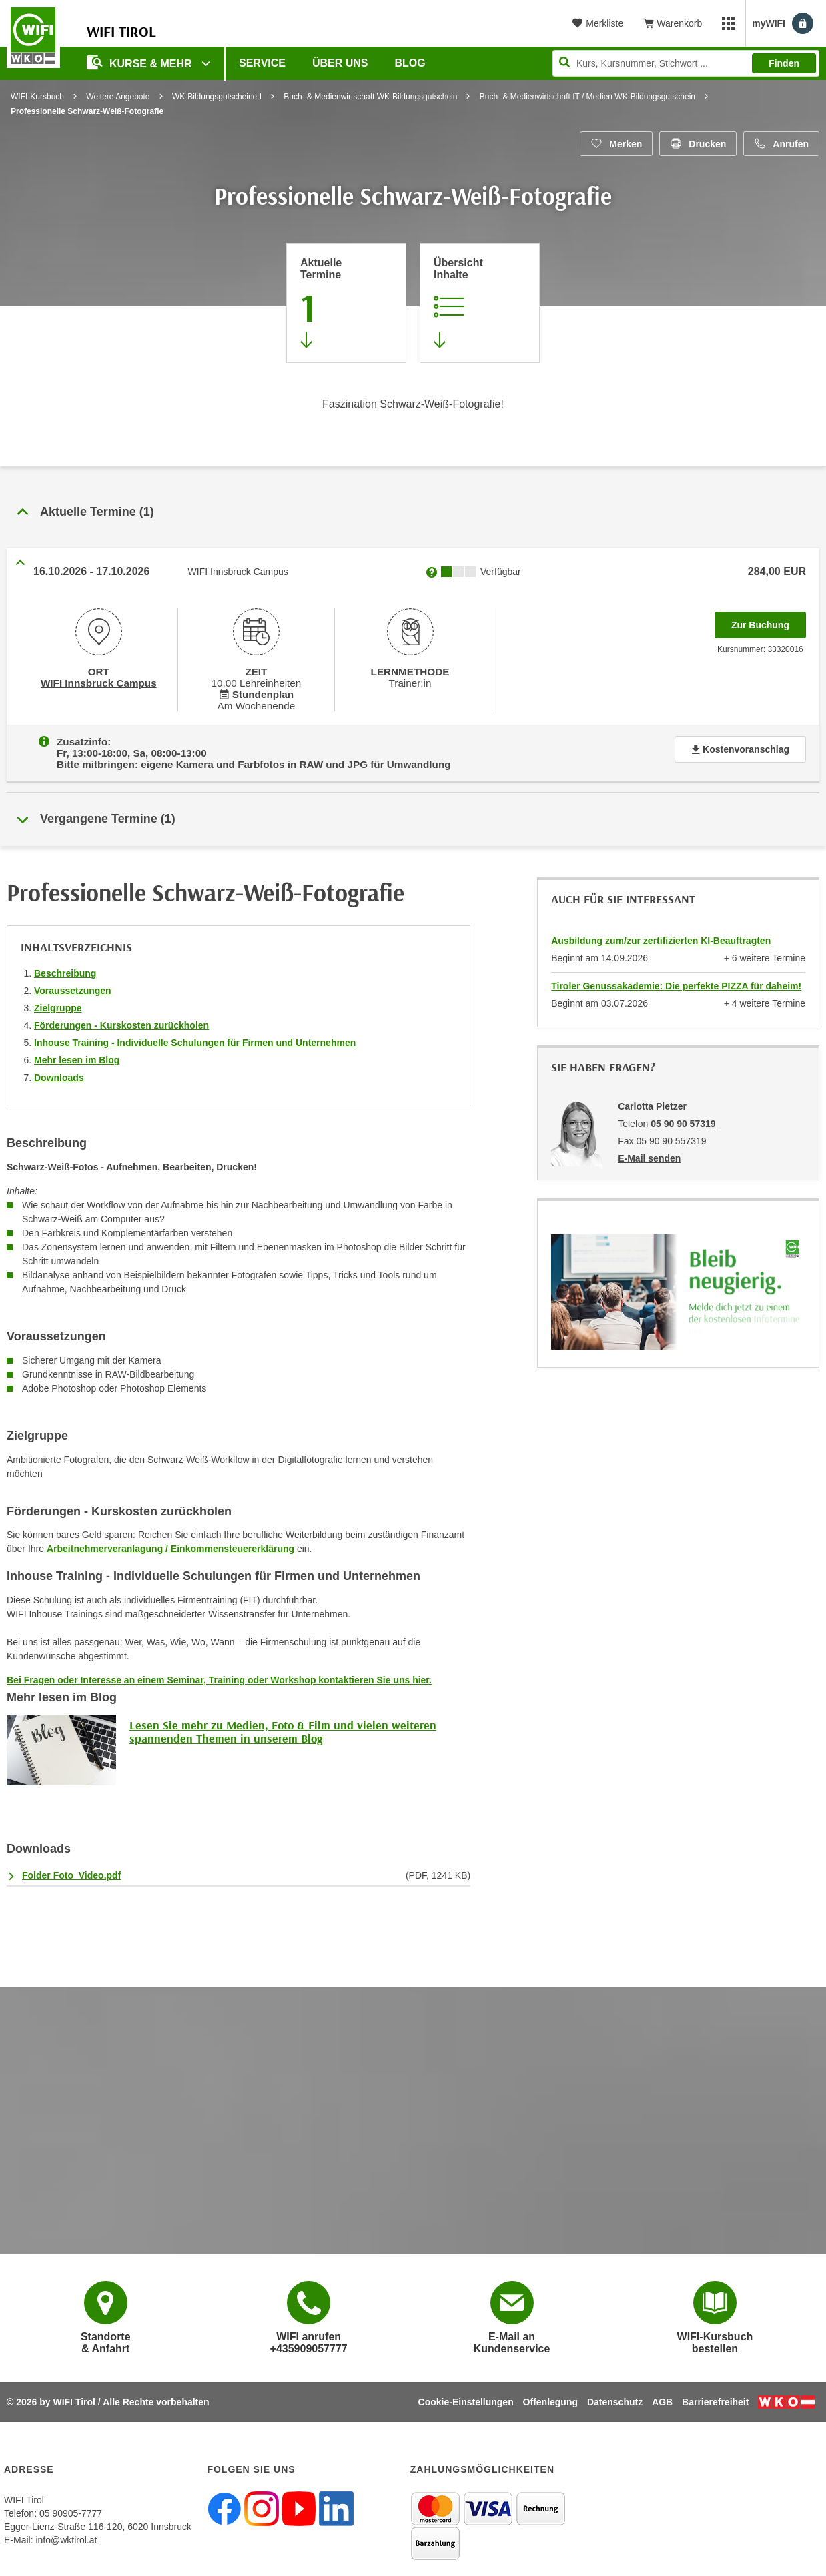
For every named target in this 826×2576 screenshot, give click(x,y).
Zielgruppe (58, 1003)
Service (262, 63)
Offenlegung (550, 2397)
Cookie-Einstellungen (466, 2397)
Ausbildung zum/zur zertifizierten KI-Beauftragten (661, 936)
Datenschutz (615, 2397)
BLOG (410, 63)
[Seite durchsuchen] (685, 63)
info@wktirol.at (66, 2535)
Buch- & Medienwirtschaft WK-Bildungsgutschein (370, 96)
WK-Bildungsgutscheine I (217, 96)
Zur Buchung (768, 621)
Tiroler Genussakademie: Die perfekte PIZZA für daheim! (676, 981)
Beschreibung (65, 968)
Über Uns (340, 63)
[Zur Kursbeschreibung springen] (480, 303)
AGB (662, 2397)
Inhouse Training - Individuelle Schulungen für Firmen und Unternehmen (195, 1038)
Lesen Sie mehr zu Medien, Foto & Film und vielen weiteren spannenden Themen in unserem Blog (282, 1727)
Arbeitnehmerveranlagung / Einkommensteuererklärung (170, 1544)
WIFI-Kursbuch (37, 96)
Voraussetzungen (72, 986)
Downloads (59, 1072)
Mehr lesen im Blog (76, 1055)
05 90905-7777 (70, 2508)
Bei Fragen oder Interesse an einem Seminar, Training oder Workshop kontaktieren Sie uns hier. (219, 1675)
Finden (784, 63)
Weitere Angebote (117, 96)
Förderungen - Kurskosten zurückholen (121, 1020)
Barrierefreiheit (715, 2397)
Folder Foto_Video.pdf (71, 1870)
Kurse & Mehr (141, 62)
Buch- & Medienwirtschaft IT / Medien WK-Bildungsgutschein (587, 96)
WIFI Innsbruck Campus (98, 682)
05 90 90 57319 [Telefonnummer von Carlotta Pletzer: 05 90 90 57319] (683, 1119)
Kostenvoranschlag (740, 746)
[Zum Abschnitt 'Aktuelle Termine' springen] (346, 303)
